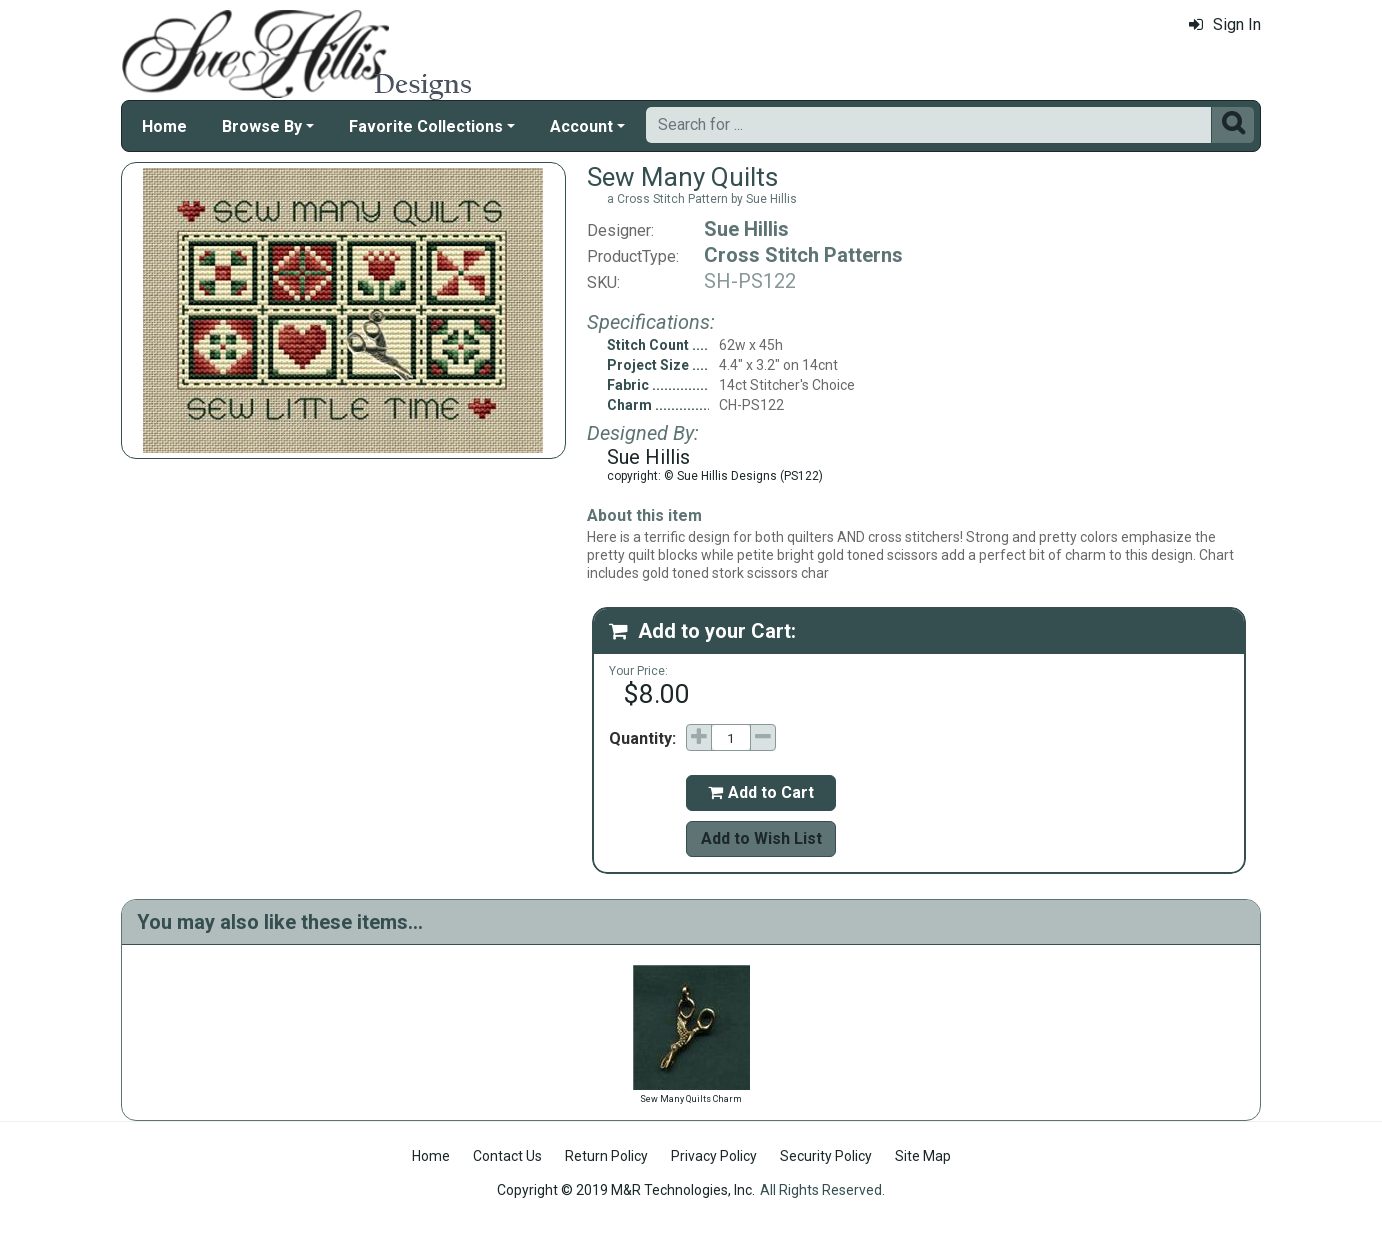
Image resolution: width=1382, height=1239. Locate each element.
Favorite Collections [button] (426, 126)
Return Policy (606, 1156)
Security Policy (826, 1156)
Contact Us (507, 1156)
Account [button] (581, 126)
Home (164, 126)
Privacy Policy (714, 1156)
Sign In (1225, 24)
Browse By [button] (262, 126)
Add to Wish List (761, 838)
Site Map (923, 1156)
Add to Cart (761, 792)
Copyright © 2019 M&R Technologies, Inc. (626, 1190)
